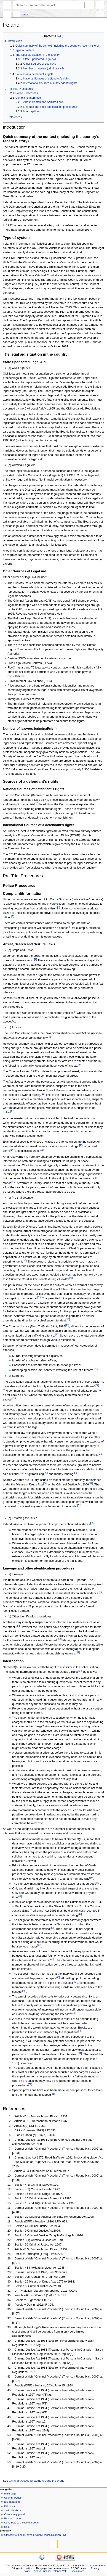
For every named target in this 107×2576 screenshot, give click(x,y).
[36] (60, 1639)
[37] (78, 1652)
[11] (43, 1093)
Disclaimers (77, 2571)
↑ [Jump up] (12, 2116)
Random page (12, 2518)
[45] (52, 1959)
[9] (50, 1036)
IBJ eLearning (12, 2501)
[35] (18, 1626)
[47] (75, 1981)
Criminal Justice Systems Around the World (36, 2480)
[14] (12, 1149)
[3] (97, 866)
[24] (97, 1385)
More (26, 14)
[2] (37, 803)
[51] (80, 2053)
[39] (91, 1877)
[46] (58, 1977)
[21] (67, 1325)
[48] (24, 1990)
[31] (91, 1483)
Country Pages (12, 2497)
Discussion (17, 14)
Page (7, 14)
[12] (12, 1111)
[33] (92, 1523)
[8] (75, 1011)
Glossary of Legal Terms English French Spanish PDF (35, 2535)
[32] (79, 1505)
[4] (58, 907)
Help (7, 2527)
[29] (76, 1473)
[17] (25, 1260)
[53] (53, 2093)
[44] (39, 1945)
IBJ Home (10, 2506)
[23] (96, 1369)
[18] (71, 1278)
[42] (80, 1914)
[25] (14, 1398)
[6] (69, 926)
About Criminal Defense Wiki (50, 2571)
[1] (99, 798)
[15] (42, 1149)
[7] (35, 959)
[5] (12, 916)
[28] (46, 1473)
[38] (80, 1670)
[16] (13, 1182)
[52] (30, 2084)
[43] (52, 1927)
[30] (45, 1483)
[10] (80, 1064)
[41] (20, 1896)
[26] (101, 1453)
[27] (22, 1473)
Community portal (14, 2514)
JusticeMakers (12, 2510)
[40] (98, 1882)
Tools (100, 14)
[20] (68, 1319)
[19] (39, 1297)
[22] (57, 1334)
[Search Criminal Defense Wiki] (50, 5)
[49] (74, 2013)
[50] (80, 2031)
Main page (10, 2493)
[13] (81, 1145)
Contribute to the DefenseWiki (21, 2522)
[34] (101, 1592)
